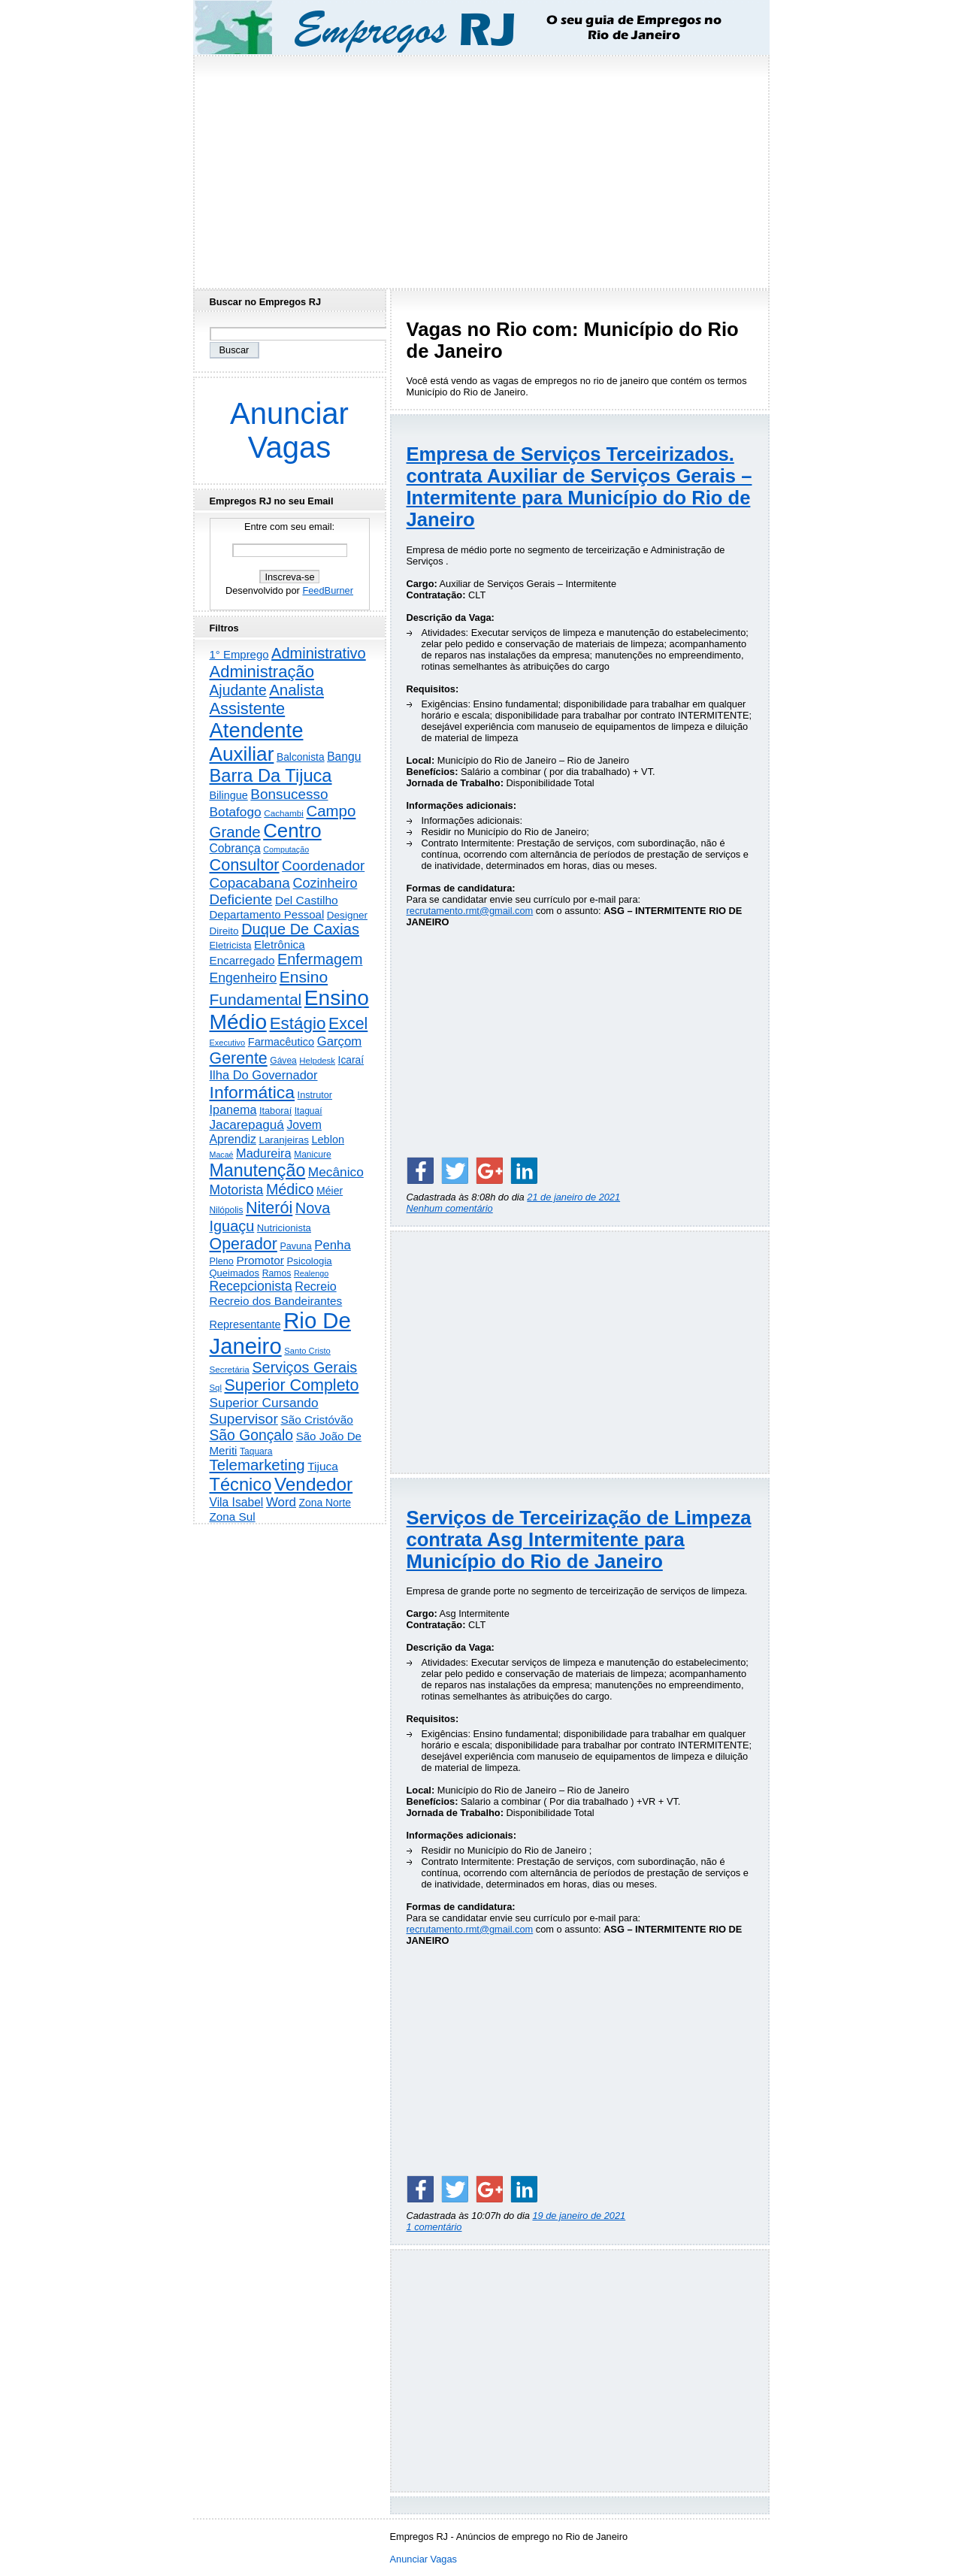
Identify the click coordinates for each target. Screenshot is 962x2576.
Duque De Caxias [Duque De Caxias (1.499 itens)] (300, 929)
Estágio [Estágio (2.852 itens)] (298, 1023)
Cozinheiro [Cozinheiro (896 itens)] (324, 883)
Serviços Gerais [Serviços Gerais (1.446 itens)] (304, 1367)
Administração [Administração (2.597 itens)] (262, 671)
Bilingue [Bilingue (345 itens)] (229, 795)
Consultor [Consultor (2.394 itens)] (245, 864)
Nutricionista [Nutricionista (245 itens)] (284, 1228)
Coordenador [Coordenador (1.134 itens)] (323, 865)
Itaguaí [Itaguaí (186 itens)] (308, 1111)
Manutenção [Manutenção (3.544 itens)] (258, 1170)
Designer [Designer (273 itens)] (347, 915)
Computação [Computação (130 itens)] (286, 849)
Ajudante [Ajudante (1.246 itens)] (238, 690)
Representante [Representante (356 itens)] (245, 1324)
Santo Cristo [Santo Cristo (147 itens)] (307, 1350)
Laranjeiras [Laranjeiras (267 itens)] (283, 1140)
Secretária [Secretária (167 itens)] (230, 1369)
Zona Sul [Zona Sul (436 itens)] (233, 1516)
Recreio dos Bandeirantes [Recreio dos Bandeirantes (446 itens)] (276, 1300)
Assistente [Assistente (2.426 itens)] (248, 708)
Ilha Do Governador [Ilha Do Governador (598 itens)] (264, 1075)
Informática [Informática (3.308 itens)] (252, 1092)
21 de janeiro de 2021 (573, 1197)
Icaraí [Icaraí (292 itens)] (351, 1060)
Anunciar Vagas (289, 430)
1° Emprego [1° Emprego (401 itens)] (239, 654)
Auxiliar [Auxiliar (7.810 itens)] (242, 754)
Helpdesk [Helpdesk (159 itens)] (317, 1060)
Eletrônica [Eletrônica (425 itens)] (279, 944)
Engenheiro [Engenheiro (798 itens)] (243, 977)
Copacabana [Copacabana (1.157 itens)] (250, 883)
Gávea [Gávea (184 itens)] (283, 1060)
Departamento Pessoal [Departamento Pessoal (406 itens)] (267, 914)
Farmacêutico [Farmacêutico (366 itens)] (281, 1042)
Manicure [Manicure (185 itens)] (312, 1154)
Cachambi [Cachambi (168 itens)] (284, 813)
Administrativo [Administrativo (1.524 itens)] (318, 653)
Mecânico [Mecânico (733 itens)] (336, 1171)
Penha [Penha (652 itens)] (332, 1245)
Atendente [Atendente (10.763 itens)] (257, 730)
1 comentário (434, 2226)
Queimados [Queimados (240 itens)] (235, 1273)
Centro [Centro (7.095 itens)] (292, 830)
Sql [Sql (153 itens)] (216, 1387)
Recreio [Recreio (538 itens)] (315, 1286)
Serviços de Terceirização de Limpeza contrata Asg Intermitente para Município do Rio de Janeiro (579, 1539)
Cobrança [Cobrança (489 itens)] (235, 848)
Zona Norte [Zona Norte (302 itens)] (325, 1503)
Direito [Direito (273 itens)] (224, 931)
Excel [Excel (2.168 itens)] (348, 1024)
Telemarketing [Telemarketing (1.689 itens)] (257, 1465)
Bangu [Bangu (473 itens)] (344, 756)
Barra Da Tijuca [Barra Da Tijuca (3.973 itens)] (271, 776)
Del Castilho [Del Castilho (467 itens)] (306, 900)
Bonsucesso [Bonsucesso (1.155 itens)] (289, 794)
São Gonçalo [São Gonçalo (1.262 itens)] (252, 1435)
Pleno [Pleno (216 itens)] (222, 1261)
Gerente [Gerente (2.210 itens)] (239, 1058)
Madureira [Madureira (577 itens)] (264, 1153)
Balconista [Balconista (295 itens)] (301, 757)
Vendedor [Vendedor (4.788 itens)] (313, 1484)
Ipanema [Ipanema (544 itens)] (233, 1109)
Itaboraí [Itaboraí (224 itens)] (275, 1110)
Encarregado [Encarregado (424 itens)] (242, 960)
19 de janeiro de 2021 (578, 2215)
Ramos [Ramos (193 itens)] (277, 1273)
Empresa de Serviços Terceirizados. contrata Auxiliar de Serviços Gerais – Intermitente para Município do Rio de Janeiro (579, 486)
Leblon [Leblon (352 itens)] (327, 1140)
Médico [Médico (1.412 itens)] (290, 1189)
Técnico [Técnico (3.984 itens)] (241, 1484)
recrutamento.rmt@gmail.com (470, 910)
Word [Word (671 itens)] (281, 1502)
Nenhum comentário (450, 1208)
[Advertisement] (481, 167)
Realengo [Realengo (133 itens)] (311, 1273)
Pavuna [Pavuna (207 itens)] (295, 1246)
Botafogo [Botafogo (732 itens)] (236, 811)
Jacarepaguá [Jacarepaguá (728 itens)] (247, 1124)
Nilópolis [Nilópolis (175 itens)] (227, 1210)
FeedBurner (327, 590)
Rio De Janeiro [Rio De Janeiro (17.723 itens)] (280, 1333)
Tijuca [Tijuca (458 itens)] (322, 1466)
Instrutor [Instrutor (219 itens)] (315, 1095)
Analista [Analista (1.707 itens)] (296, 690)
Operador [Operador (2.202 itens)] (243, 1244)
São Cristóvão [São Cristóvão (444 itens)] (316, 1419)
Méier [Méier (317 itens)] (329, 1191)
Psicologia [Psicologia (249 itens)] (309, 1261)
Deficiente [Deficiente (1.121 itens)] (241, 899)
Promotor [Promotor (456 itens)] (260, 1260)
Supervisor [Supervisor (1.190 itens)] (244, 1419)
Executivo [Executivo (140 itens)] (228, 1042)
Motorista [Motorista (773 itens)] (237, 1189)
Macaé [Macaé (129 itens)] (222, 1154)
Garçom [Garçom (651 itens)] (339, 1041)
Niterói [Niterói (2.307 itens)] (269, 1207)
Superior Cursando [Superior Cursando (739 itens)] (264, 1402)
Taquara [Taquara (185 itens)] (256, 1451)
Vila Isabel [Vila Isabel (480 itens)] (237, 1502)
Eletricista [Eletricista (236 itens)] (231, 945)
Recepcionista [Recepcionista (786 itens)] (251, 1286)
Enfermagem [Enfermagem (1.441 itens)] (319, 959)
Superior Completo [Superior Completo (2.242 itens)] (291, 1385)
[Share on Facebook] (420, 1170)
